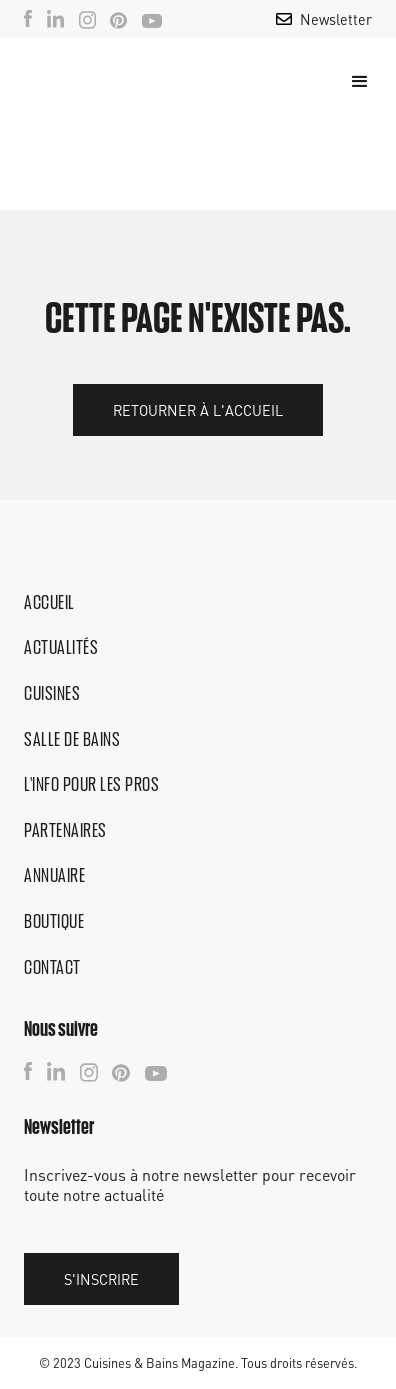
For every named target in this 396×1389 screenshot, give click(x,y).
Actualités (61, 647)
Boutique (54, 921)
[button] (351, 82)
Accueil (49, 602)
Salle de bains (72, 739)
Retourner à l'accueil (198, 410)
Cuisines (52, 693)
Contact (52, 967)
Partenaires (65, 830)
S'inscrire (101, 1279)
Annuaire (54, 875)
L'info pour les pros (91, 784)
